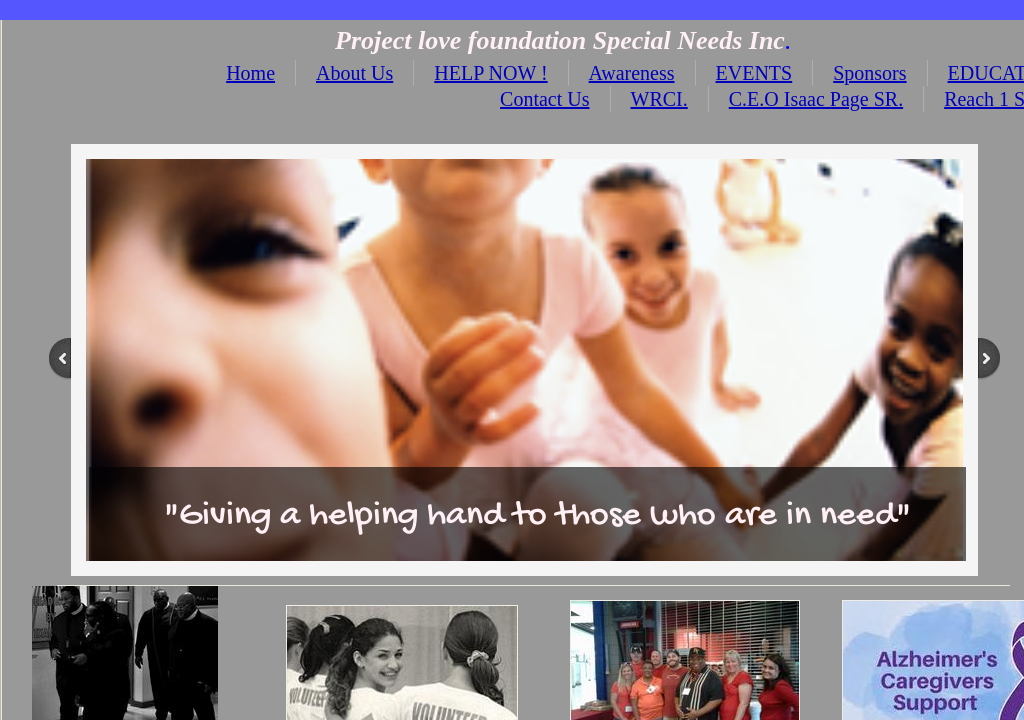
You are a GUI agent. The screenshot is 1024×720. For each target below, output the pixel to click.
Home (250, 73)
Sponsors (869, 73)
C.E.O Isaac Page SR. (816, 99)
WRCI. (659, 99)
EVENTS (754, 73)
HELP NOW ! (490, 73)
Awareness (632, 73)
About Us (354, 73)
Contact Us (544, 99)
